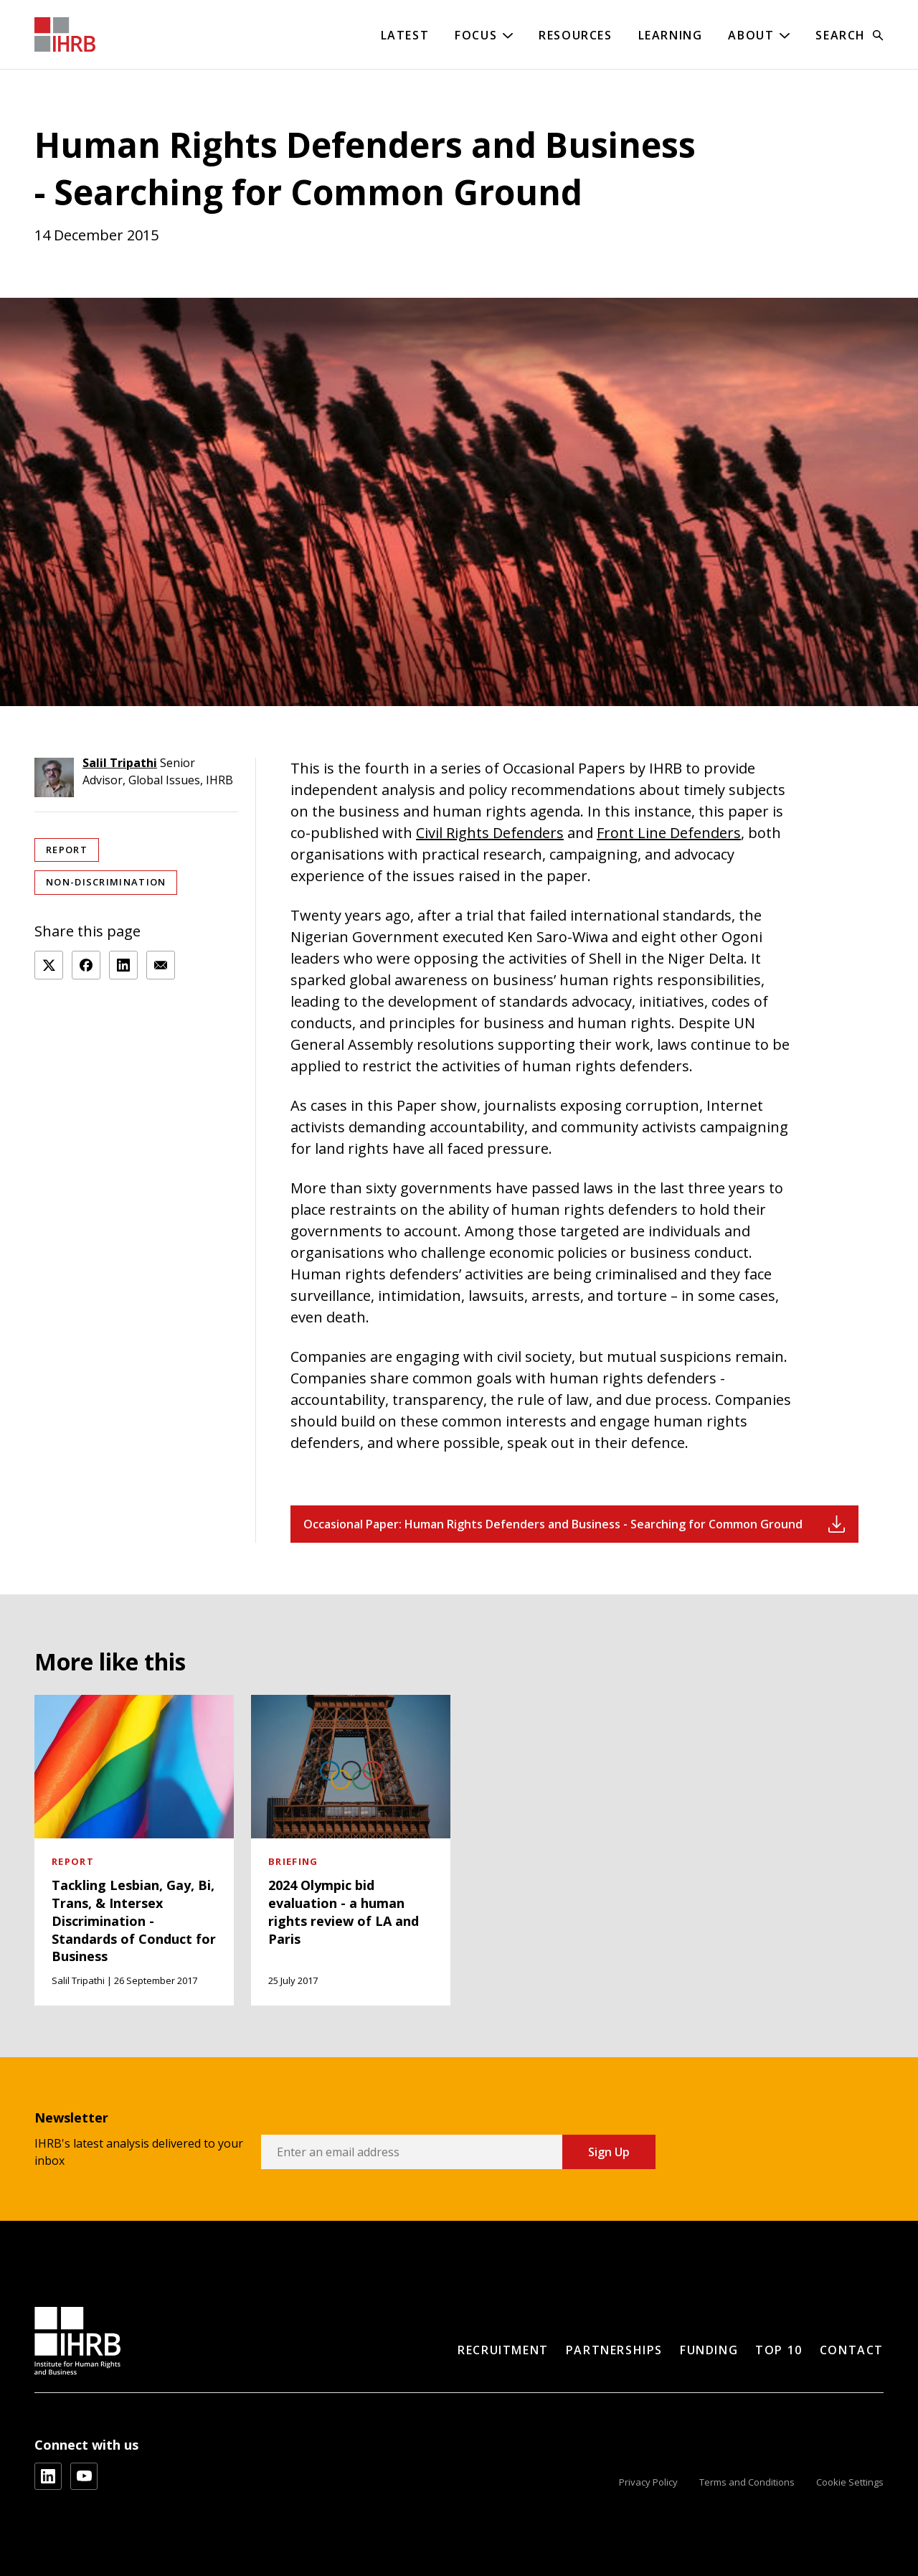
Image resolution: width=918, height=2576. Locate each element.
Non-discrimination (106, 881)
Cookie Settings (850, 2482)
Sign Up (609, 2152)
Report (66, 849)
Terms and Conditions (747, 2482)
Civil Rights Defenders (490, 832)
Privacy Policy (648, 2482)
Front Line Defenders (669, 832)
